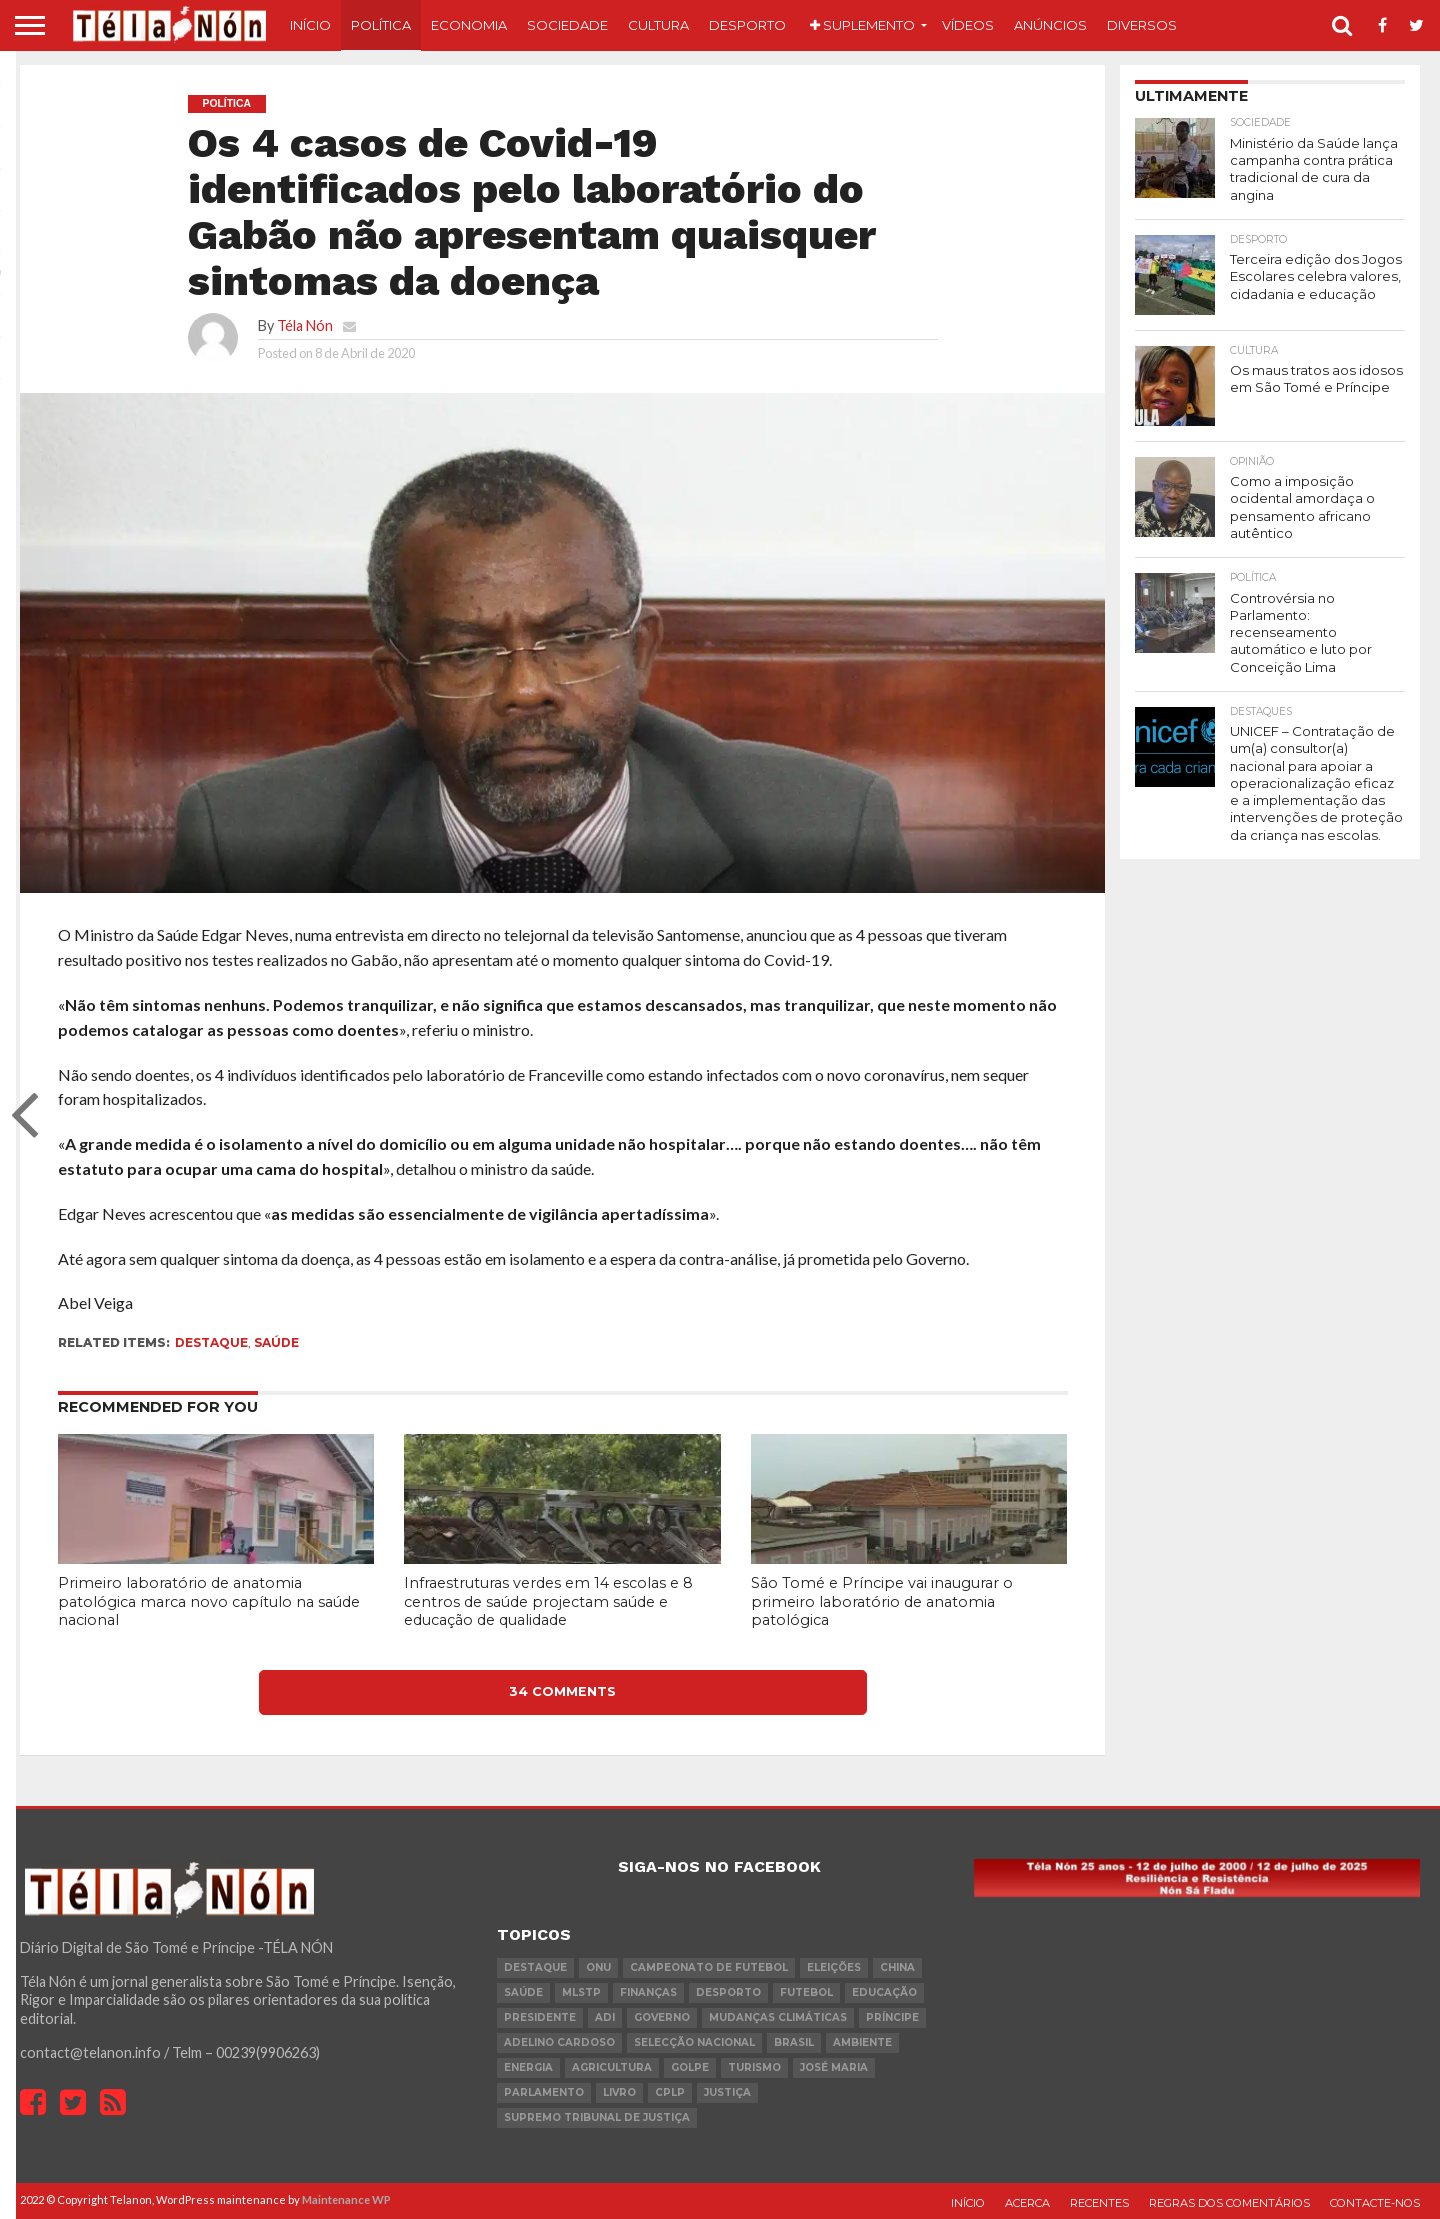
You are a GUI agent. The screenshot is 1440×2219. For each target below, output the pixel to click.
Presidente (540, 2017)
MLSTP (581, 1992)
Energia (528, 2067)
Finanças (648, 1992)
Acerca (1027, 2203)
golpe (690, 2067)
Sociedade (567, 25)
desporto (728, 1992)
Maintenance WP (346, 2199)
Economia (469, 25)
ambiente (862, 2042)
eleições (834, 1967)
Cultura (658, 25)
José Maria (834, 2067)
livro (619, 2092)
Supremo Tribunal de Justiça (597, 2117)
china (897, 1967)
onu (598, 1967)
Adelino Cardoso (559, 2042)
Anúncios (1050, 25)
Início (310, 25)
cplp (670, 2092)
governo (662, 2017)
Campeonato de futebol (709, 1967)
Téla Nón (305, 325)
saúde (276, 1342)
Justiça (727, 2092)
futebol (806, 1992)
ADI (605, 2017)
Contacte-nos (1375, 2203)
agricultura (612, 2067)
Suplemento (862, 25)
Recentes (1099, 2203)
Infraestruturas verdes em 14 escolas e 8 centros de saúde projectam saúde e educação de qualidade (548, 1601)
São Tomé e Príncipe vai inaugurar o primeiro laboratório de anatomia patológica (882, 1601)
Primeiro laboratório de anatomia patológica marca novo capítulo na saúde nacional (209, 1601)
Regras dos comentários (1229, 2203)
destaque (211, 1342)
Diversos (1142, 25)
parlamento (544, 2092)
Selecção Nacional (694, 2042)
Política (381, 25)
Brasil (794, 2042)
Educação (884, 1992)
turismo (754, 2067)
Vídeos (968, 25)
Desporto (747, 25)
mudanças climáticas (778, 2017)
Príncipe (892, 2017)
